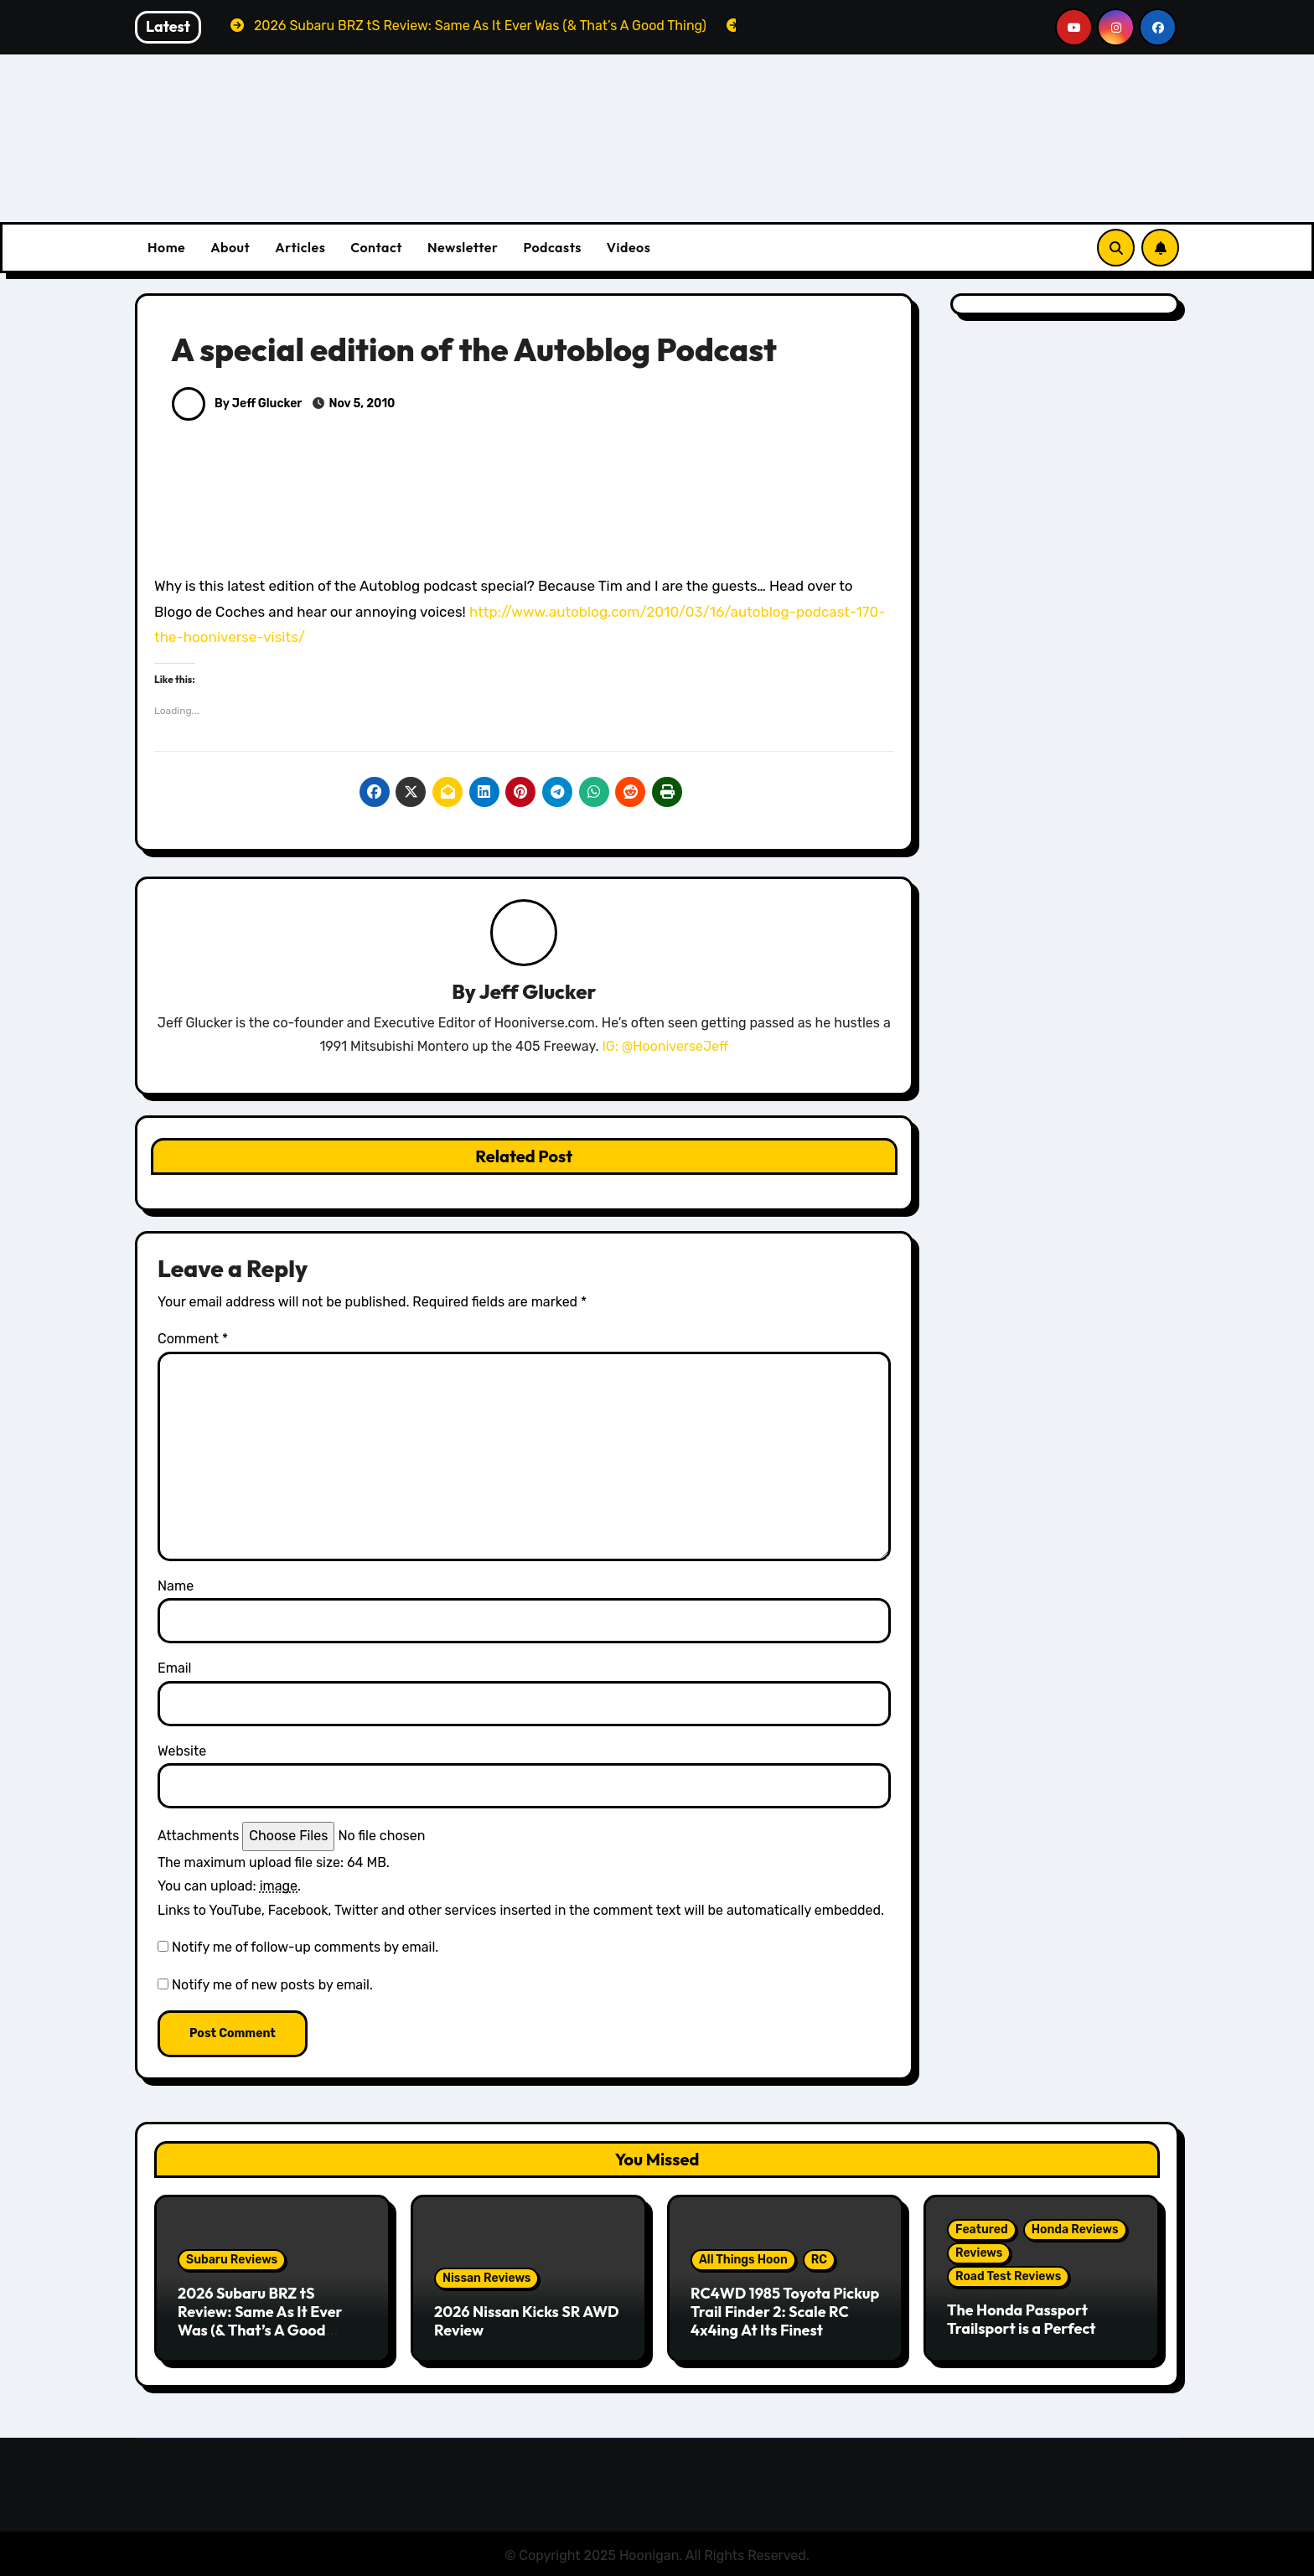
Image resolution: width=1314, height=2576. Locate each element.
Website (182, 1752)
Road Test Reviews (1008, 2277)
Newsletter (462, 247)
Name (176, 1587)
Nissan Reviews (486, 2279)
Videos (629, 247)
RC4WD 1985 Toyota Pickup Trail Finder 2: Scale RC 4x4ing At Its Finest (785, 2312)
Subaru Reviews (231, 2260)
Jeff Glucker (538, 992)
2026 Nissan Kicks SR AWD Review (526, 2322)
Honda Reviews (1075, 2230)
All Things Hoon (743, 2260)
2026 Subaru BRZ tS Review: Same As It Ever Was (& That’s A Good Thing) (260, 2321)
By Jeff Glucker (237, 403)
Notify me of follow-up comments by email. (305, 1948)
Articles (300, 247)
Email (175, 1669)
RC (819, 2260)
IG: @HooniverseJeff (665, 1047)
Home (166, 247)
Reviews (978, 2254)
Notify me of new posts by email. (272, 1986)
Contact (376, 247)
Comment (193, 1340)
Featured (981, 2230)
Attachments (198, 1836)
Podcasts (552, 247)
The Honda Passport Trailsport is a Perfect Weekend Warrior (1021, 2328)
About (230, 247)
